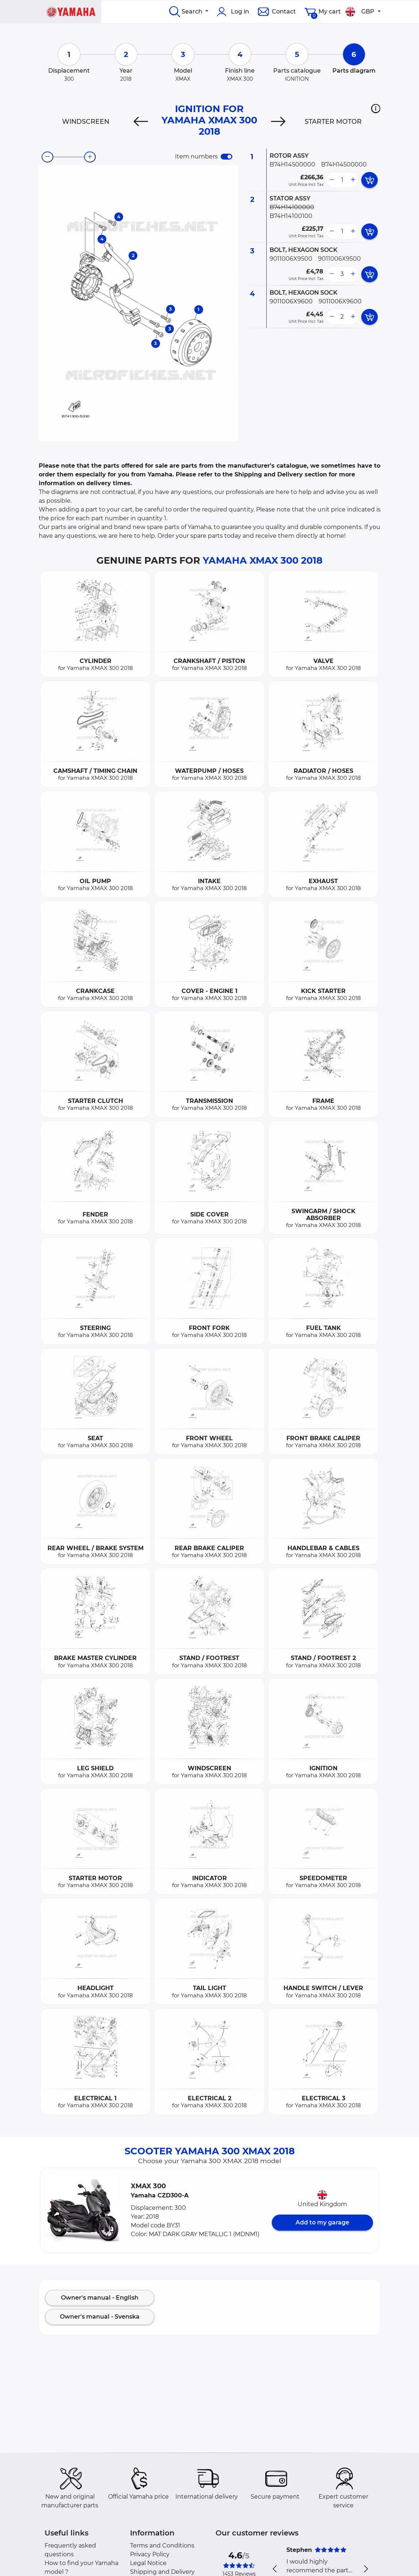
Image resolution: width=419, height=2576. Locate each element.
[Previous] (141, 121)
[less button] (331, 180)
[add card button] (369, 180)
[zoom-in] (90, 157)
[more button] (352, 180)
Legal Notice (148, 2563)
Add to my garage (322, 2222)
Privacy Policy (149, 2554)
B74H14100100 (291, 215)
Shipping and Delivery (162, 2571)
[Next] (278, 121)
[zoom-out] (47, 157)
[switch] (226, 157)
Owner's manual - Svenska (100, 2316)
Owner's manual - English (99, 2297)
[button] (376, 108)
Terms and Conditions (162, 2545)
